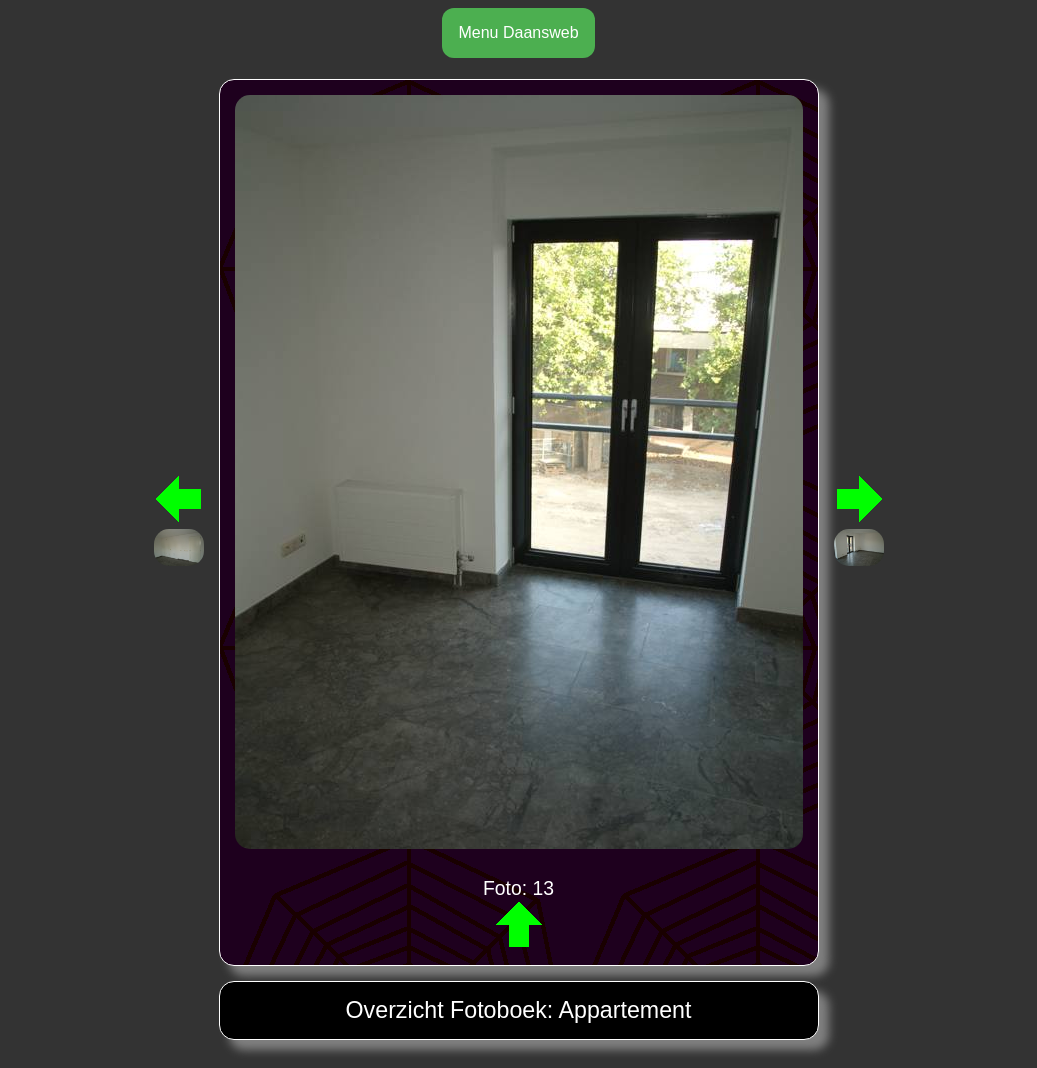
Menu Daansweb (518, 32)
